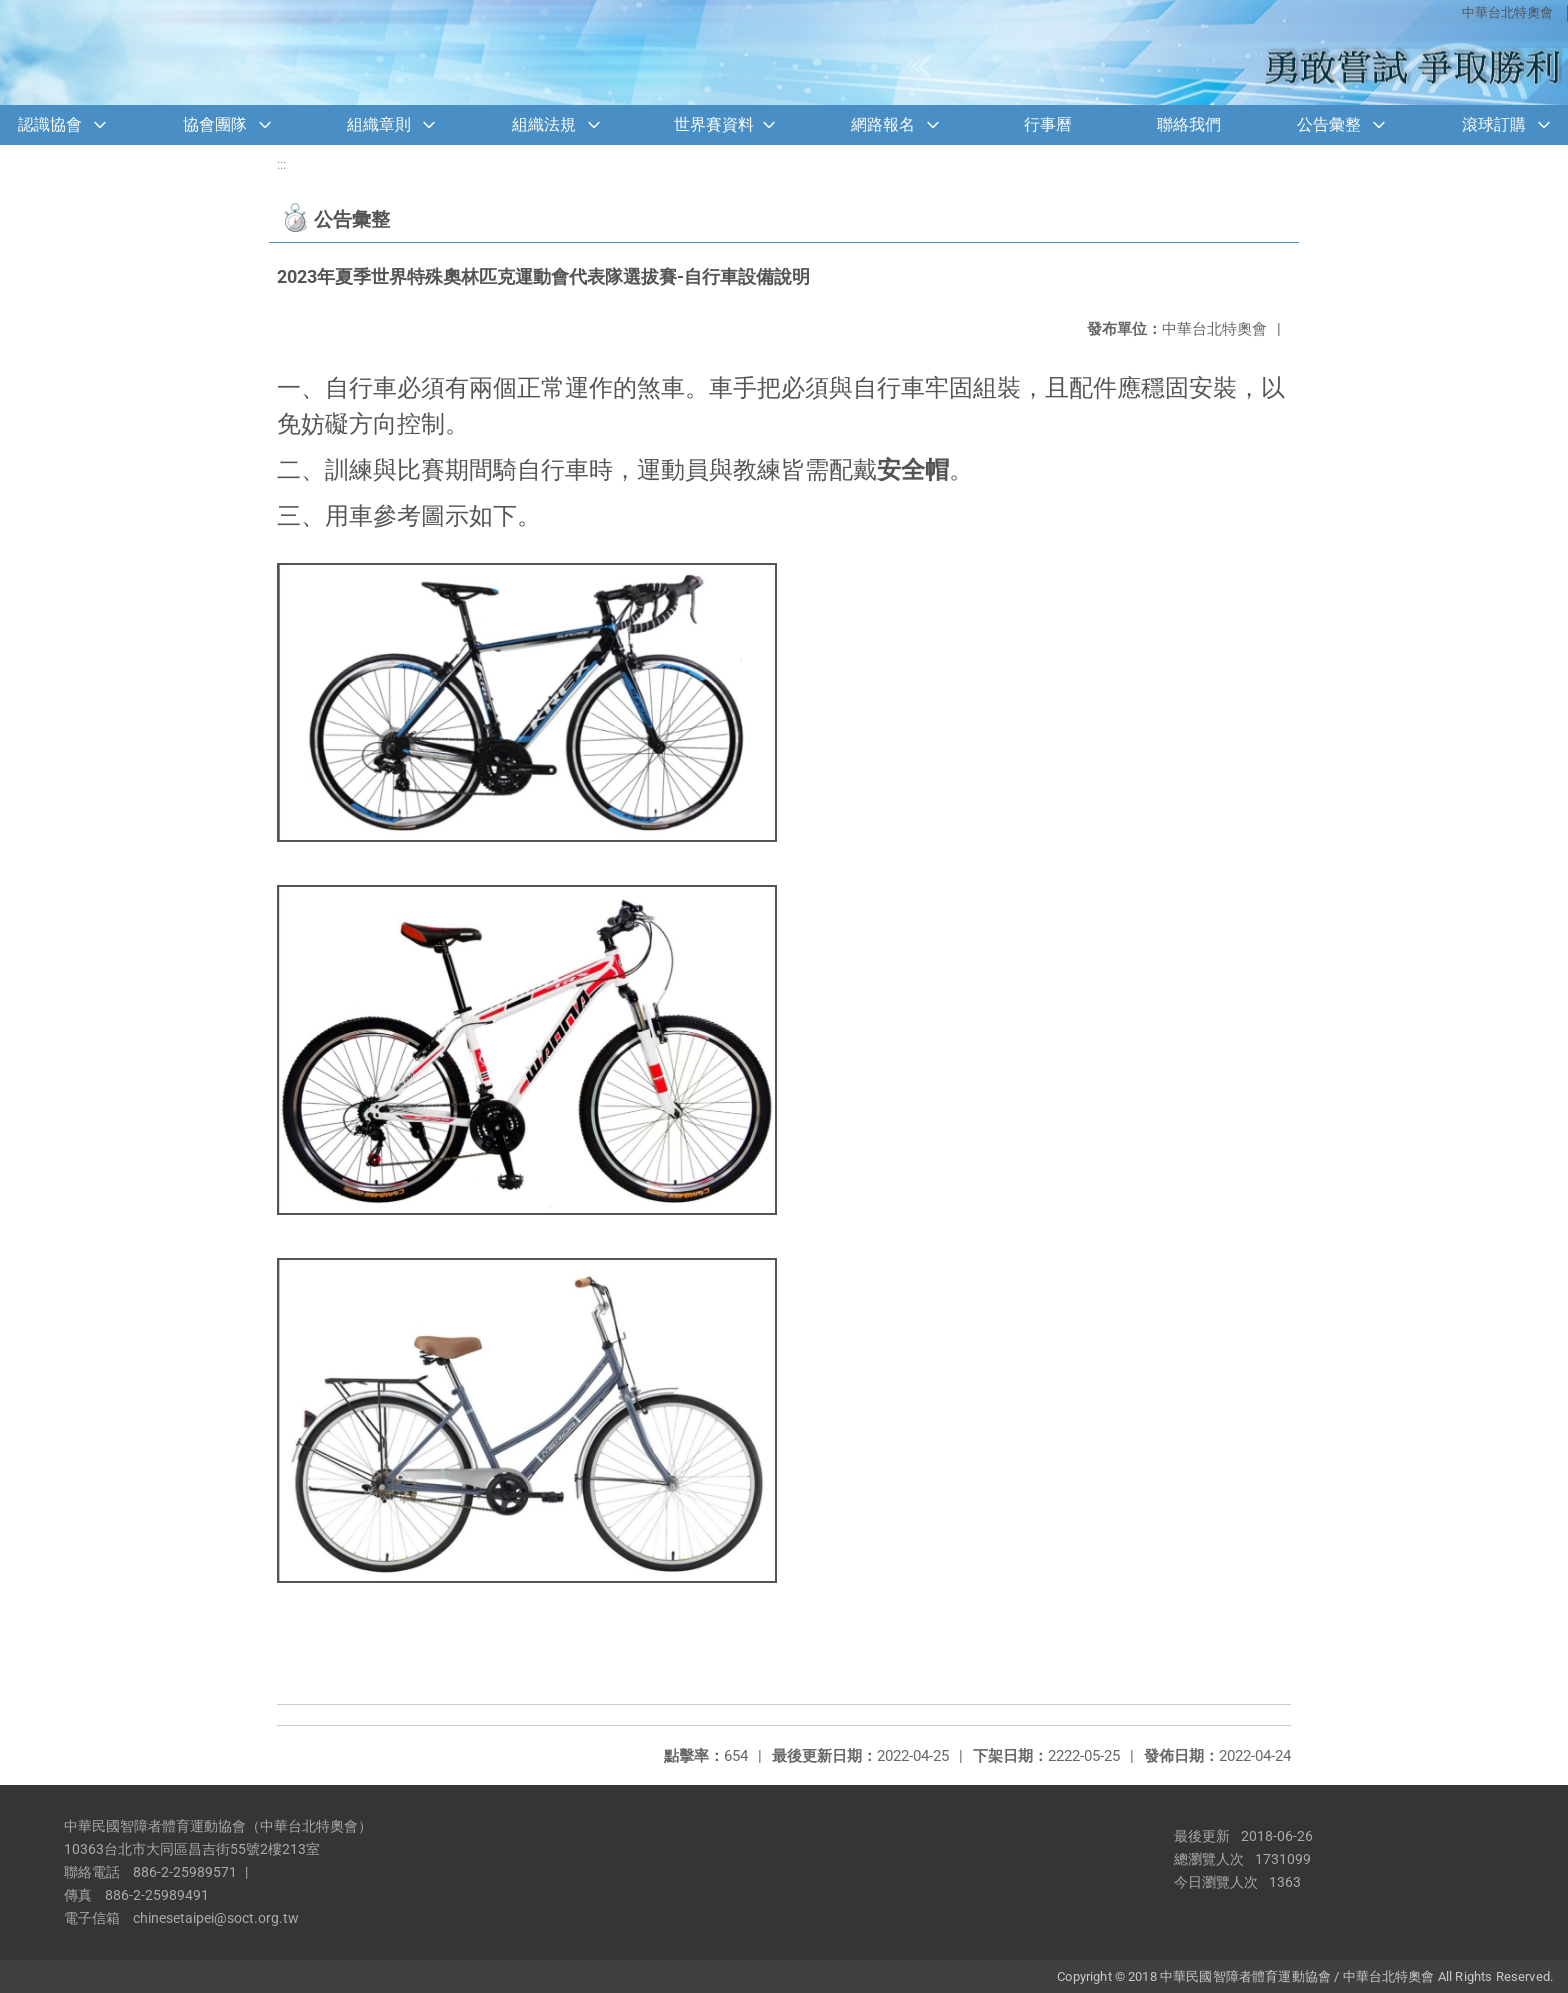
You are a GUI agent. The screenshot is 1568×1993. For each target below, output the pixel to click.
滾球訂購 (1494, 124)
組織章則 (379, 124)
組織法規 (544, 124)
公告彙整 (1329, 124)
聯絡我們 (1189, 124)
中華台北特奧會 (1507, 12)
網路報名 (883, 124)
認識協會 (50, 124)
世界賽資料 (714, 124)
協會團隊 (215, 124)
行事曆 (1048, 124)
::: (281, 164)
